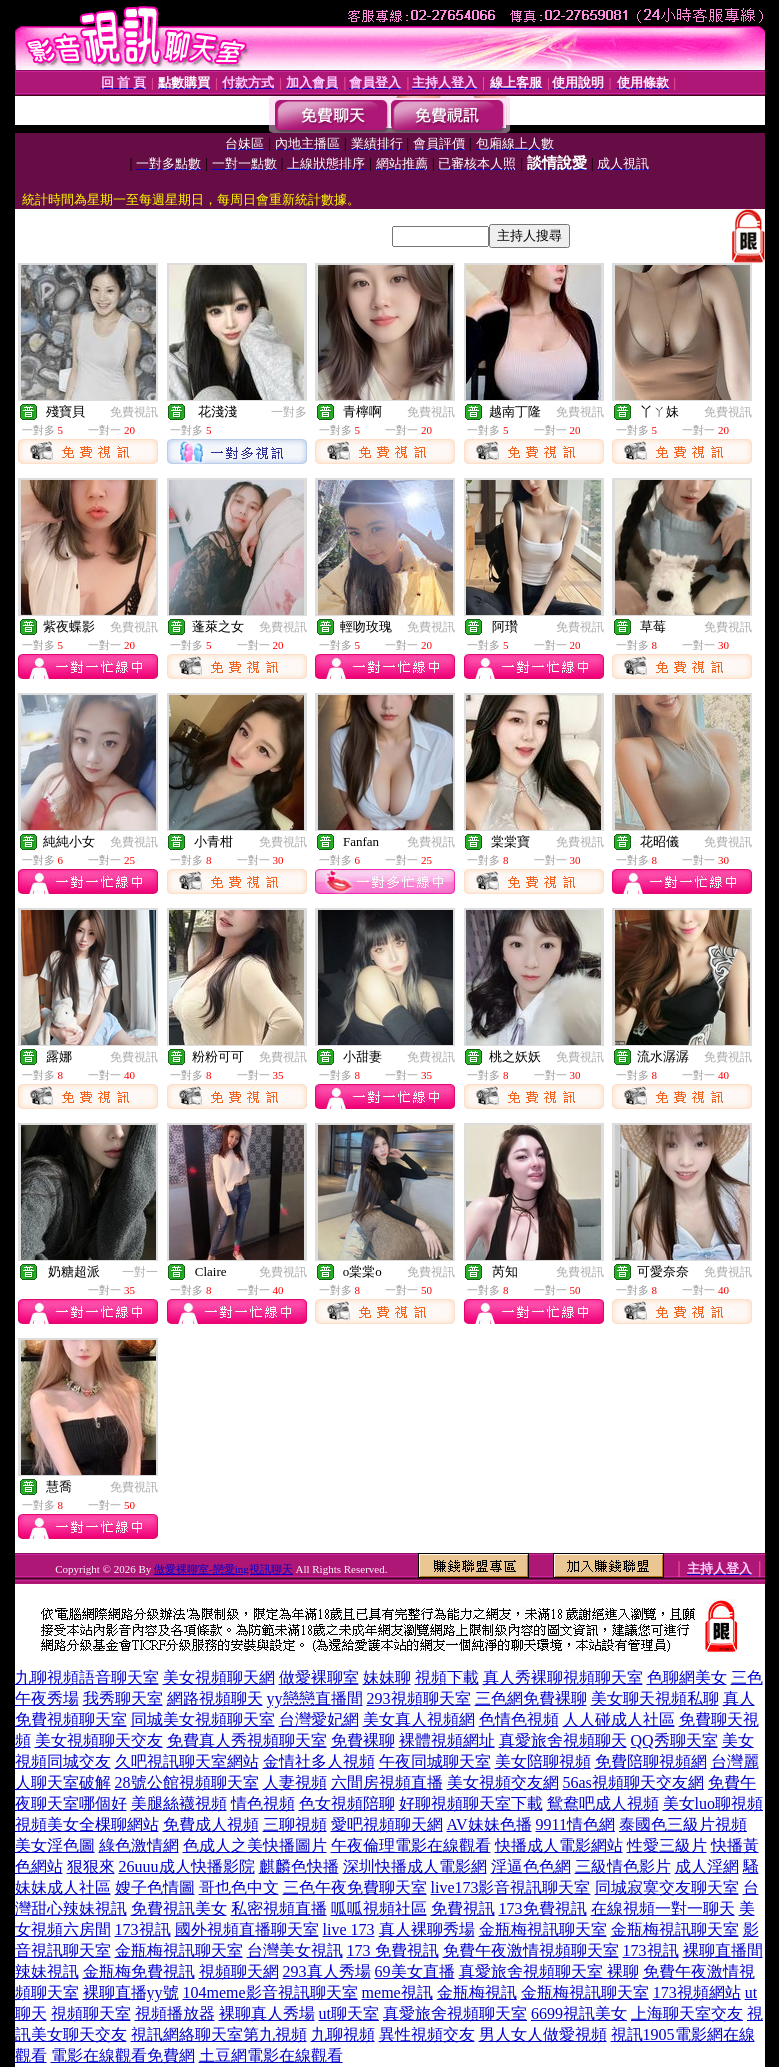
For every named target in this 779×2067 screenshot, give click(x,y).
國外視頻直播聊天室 (247, 1929)
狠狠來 (91, 1866)
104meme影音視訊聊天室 (270, 1992)
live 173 (349, 1929)
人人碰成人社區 (619, 1719)
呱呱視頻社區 (379, 1908)
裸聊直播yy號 (131, 1992)
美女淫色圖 (55, 1845)
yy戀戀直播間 (315, 1698)
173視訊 (143, 1929)
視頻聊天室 (91, 2013)
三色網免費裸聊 (531, 1698)
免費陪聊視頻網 (651, 1761)
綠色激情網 (139, 1845)
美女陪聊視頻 (543, 1761)
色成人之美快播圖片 (255, 1845)
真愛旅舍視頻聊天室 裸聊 (549, 1971)
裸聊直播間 (723, 1950)
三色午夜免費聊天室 (355, 1887)
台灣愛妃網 (319, 1719)
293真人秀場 (327, 1971)
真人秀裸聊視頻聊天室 (563, 1677)
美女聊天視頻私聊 (655, 1698)
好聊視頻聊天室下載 (471, 1803)
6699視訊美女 (579, 2013)
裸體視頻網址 (447, 1740)
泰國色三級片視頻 (683, 1824)
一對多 (289, 412)
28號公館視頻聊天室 (187, 1782)
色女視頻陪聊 (347, 1803)
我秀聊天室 (123, 1698)
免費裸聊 (363, 1740)
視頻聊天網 (239, 1971)
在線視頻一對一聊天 (663, 1908)
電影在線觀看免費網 (123, 2055)
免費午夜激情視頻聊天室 (531, 1950)
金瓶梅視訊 (477, 1992)
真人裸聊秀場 (427, 1929)
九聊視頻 (343, 2034)
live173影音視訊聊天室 (511, 1887)
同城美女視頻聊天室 (203, 1719)
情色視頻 (263, 1803)
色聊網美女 (687, 1677)
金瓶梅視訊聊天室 (543, 1929)
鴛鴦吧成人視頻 (603, 1803)
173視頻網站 (697, 1992)
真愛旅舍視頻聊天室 (455, 2013)
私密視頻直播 (279, 1908)
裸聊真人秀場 (267, 2013)
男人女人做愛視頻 (543, 2034)
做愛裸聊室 (319, 1677)
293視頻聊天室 (419, 1698)
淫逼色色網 (531, 1866)
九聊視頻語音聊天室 (87, 1677)
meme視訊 (397, 1992)
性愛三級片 (667, 1845)
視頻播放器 (175, 2013)
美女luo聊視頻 (713, 1803)
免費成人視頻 (211, 1824)
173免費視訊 (543, 1908)
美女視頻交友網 (503, 1782)
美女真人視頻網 (419, 1719)
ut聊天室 (349, 2013)
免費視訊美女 (179, 1908)
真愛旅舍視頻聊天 (563, 1740)
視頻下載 (447, 1677)
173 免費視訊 (393, 1950)
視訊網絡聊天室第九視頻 (219, 2034)
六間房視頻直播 (387, 1782)
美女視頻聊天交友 (99, 1740)
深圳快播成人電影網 (415, 1866)
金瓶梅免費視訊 (139, 1971)
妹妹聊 (387, 1677)
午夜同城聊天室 (435, 1761)
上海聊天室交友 (687, 2013)
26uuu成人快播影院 (187, 1866)
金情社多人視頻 (319, 1761)
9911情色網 (575, 1824)
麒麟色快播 (299, 1866)
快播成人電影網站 (559, 1845)
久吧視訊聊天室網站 (187, 1761)
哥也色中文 (239, 1887)
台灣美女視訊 (295, 1950)
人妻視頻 (295, 1782)
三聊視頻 (295, 1824)
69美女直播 (415, 1971)
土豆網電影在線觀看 (271, 2055)
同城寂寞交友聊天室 (667, 1887)
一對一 (140, 1272)
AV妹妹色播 (489, 1824)
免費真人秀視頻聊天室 (247, 1740)
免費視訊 (134, 412)
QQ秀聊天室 (674, 1740)
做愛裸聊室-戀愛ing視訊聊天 (223, 1569)
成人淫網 (707, 1866)
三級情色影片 (623, 1866)
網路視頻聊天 (215, 1698)
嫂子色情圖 (155, 1887)
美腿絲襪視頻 (179, 1803)
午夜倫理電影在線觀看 (411, 1845)
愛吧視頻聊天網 (387, 1824)
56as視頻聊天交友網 (633, 1782)
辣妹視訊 (47, 1971)
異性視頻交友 (427, 2034)
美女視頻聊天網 (219, 1677)
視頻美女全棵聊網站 (87, 1824)
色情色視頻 (519, 1719)
